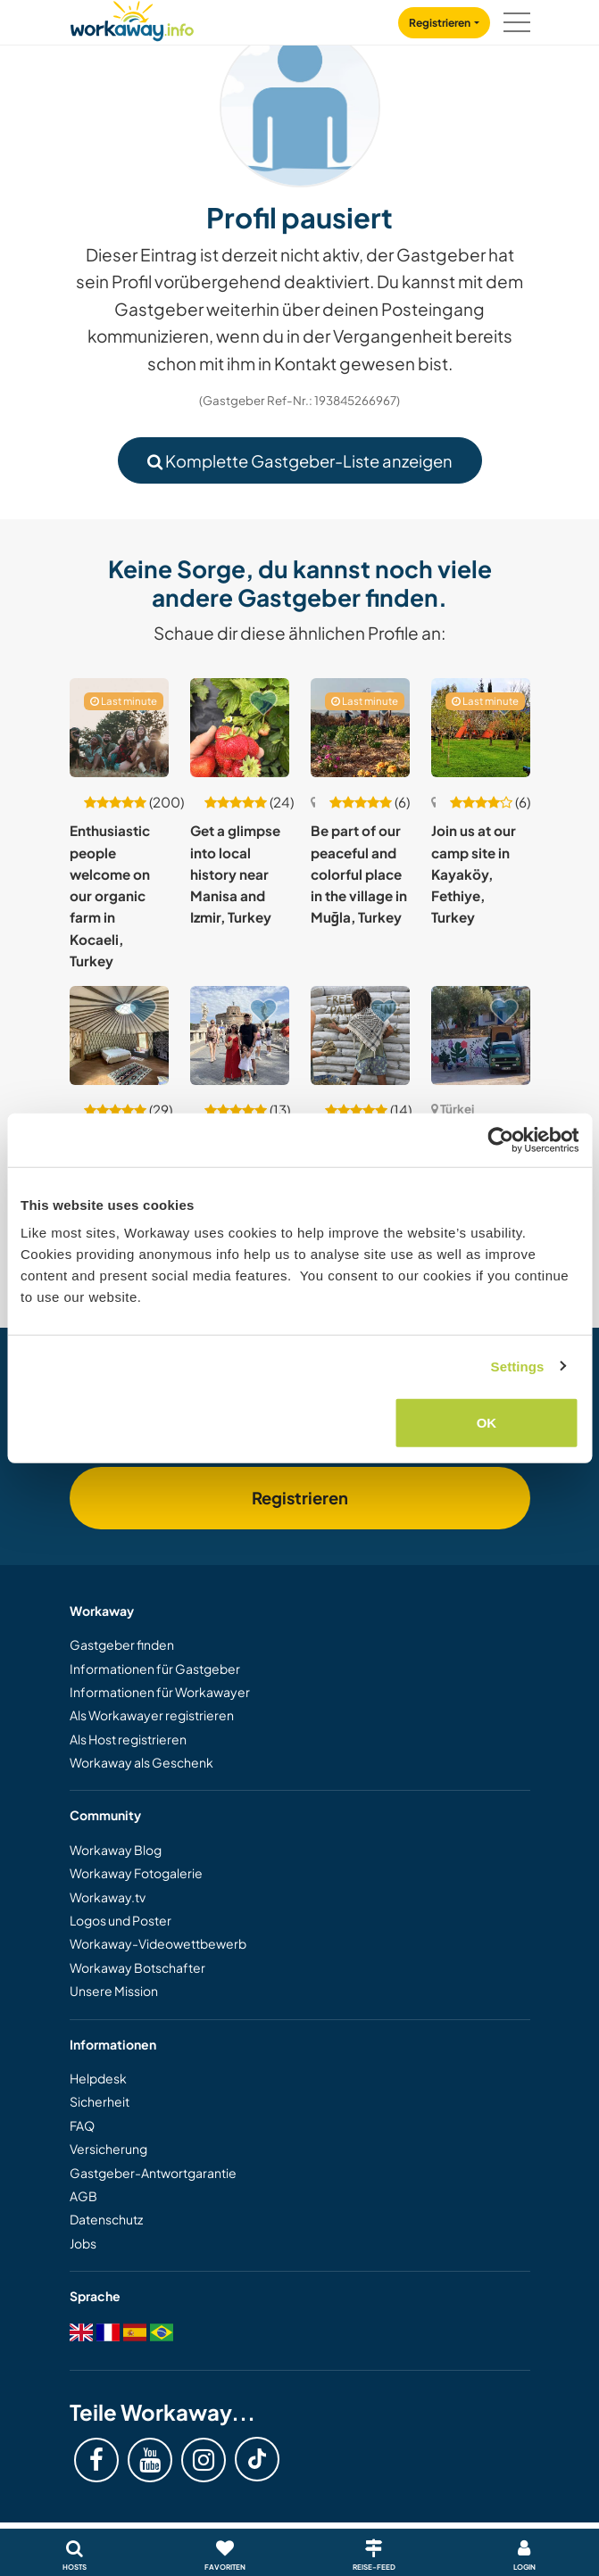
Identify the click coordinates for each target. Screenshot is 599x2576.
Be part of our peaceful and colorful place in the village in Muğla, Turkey (359, 873)
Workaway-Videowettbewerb (158, 1943)
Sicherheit (99, 2101)
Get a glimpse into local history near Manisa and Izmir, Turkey (235, 873)
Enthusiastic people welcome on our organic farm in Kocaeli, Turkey (110, 895)
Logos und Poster (120, 1920)
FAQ (82, 2125)
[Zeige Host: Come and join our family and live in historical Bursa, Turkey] (239, 1035)
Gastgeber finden (122, 1644)
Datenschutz (106, 2219)
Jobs (83, 2243)
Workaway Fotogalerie (136, 1873)
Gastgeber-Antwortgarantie (153, 2173)
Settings (518, 1365)
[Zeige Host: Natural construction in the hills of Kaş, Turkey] (360, 1035)
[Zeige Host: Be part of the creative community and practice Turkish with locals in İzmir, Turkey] (480, 1035)
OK (487, 1422)
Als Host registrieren (128, 1739)
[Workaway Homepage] (132, 18)
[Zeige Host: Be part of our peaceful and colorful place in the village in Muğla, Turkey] (360, 727)
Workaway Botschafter (137, 1967)
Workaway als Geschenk (141, 1762)
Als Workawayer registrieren (152, 1715)
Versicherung (108, 2149)
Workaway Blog (116, 1850)
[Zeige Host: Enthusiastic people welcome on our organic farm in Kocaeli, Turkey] (119, 727)
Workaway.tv (108, 1897)
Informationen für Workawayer (160, 1692)
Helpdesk (98, 2078)
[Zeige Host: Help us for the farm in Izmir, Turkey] (119, 1035)
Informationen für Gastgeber (155, 1669)
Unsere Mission (114, 1991)
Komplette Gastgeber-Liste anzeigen (300, 461)
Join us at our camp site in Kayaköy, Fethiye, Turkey (473, 873)
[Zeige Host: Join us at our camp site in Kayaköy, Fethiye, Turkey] (480, 727)
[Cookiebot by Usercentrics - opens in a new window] (500, 1139)
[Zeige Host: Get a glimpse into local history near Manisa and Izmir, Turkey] (239, 727)
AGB (83, 2196)
